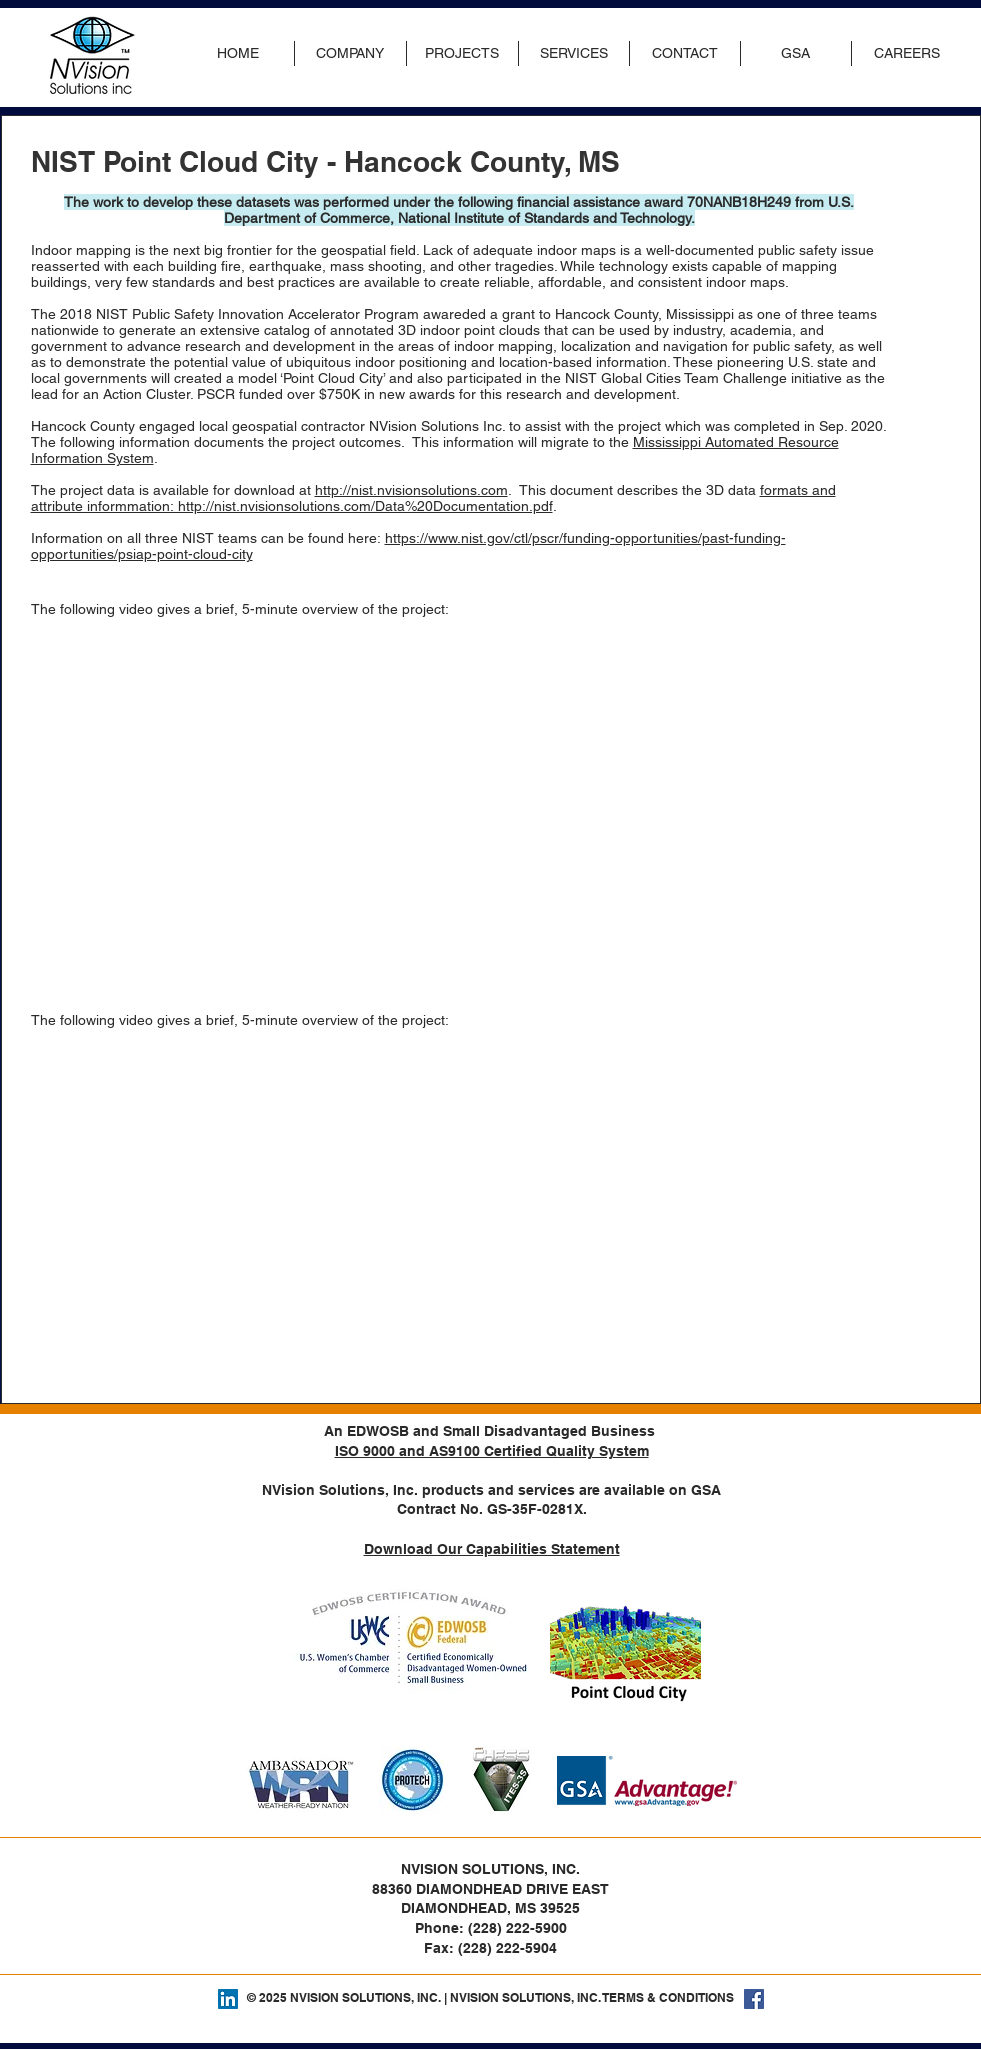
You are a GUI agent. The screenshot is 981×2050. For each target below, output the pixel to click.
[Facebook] (754, 1999)
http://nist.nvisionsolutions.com (411, 490)
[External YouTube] (271, 810)
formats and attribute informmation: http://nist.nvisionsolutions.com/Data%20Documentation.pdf (433, 498)
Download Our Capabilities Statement (492, 1549)
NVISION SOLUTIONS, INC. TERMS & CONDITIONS (592, 1997)
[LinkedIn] (228, 1999)
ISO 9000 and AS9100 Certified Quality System (492, 1451)
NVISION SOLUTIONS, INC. (365, 1997)
